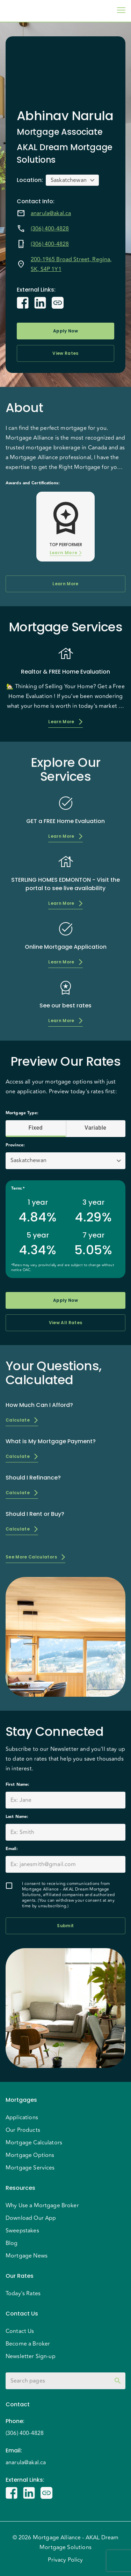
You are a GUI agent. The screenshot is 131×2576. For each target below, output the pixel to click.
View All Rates (65, 1323)
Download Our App (31, 2218)
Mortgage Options (30, 2155)
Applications (22, 2117)
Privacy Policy (65, 2560)
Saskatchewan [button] (69, 180)
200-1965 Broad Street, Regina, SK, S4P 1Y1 (71, 264)
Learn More (65, 553)
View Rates (65, 353)
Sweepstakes (22, 2230)
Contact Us (20, 2331)
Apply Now (65, 331)
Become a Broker (28, 2344)
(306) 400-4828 (50, 229)
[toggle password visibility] (118, 2381)
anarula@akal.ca (51, 213)
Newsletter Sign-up (31, 2356)
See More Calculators (35, 1557)
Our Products (23, 2130)
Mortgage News (27, 2256)
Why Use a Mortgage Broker (42, 2205)
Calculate (22, 1420)
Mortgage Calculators (34, 2142)
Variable (96, 1128)
